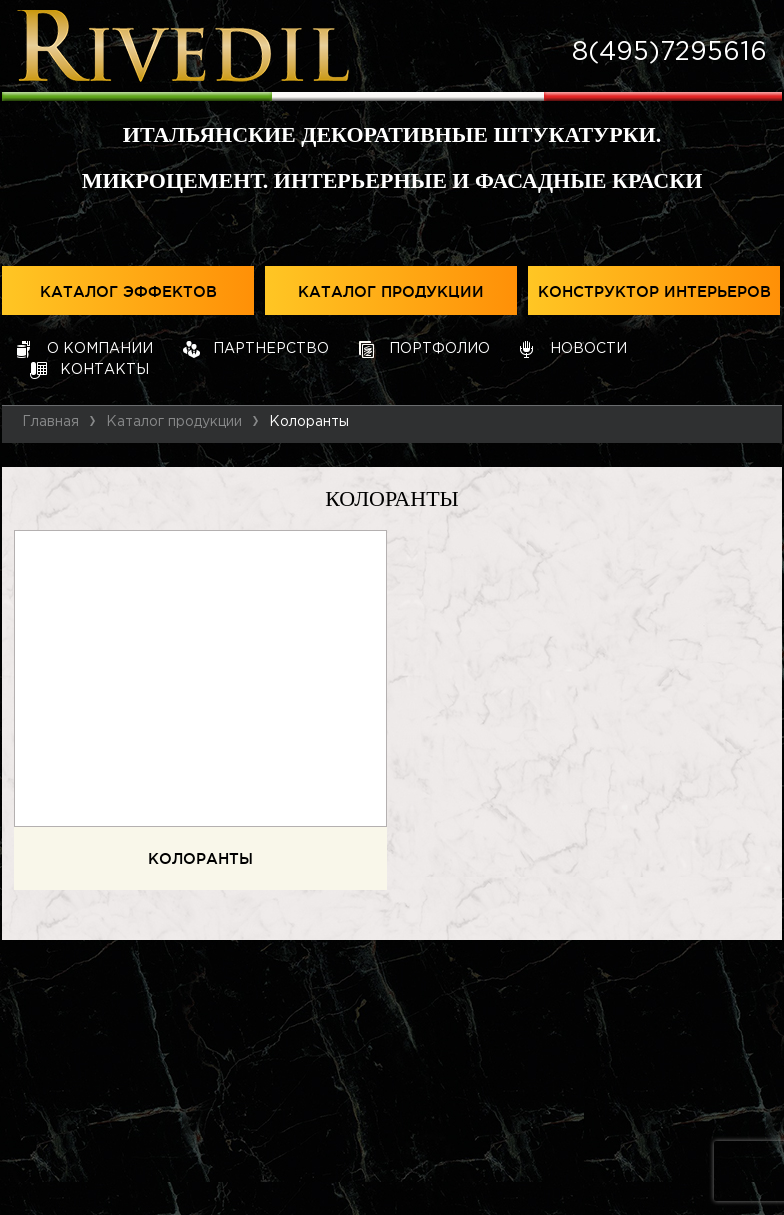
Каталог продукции (391, 292)
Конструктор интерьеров (654, 292)
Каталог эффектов (128, 292)
